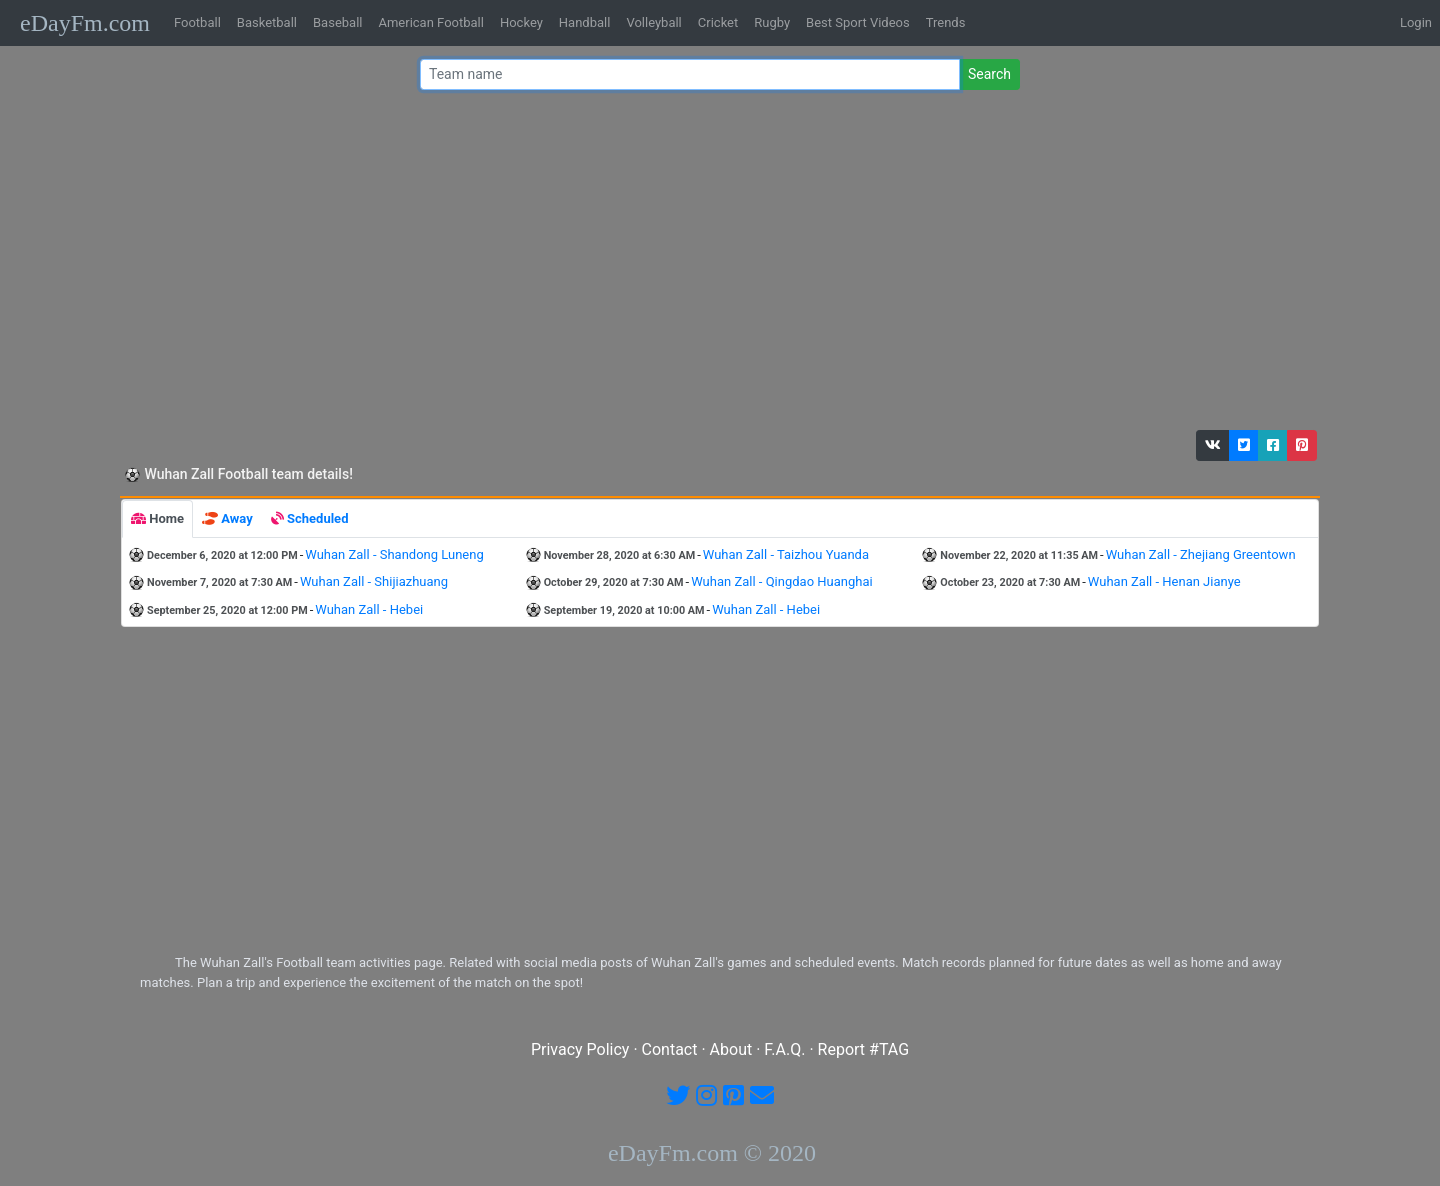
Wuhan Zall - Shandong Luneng (394, 554)
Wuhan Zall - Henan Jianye (1164, 581)
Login (1416, 22)
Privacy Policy (580, 1049)
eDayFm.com (85, 23)
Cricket (718, 22)
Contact (670, 1049)
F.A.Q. (784, 1049)
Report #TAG (864, 1049)
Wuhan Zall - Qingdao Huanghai (781, 581)
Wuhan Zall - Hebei (369, 609)
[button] (1213, 445)
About (731, 1049)
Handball (585, 22)
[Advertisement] (714, 265)
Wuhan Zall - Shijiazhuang (374, 581)
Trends (946, 22)
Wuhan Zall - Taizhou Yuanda (786, 554)
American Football (430, 22)
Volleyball (653, 22)
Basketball (267, 22)
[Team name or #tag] (690, 74)
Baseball (337, 22)
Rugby (772, 22)
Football (197, 22)
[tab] (157, 519)
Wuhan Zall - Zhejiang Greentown (1201, 554)
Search (989, 74)
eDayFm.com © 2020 (712, 1153)
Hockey (521, 22)
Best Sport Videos (858, 22)
